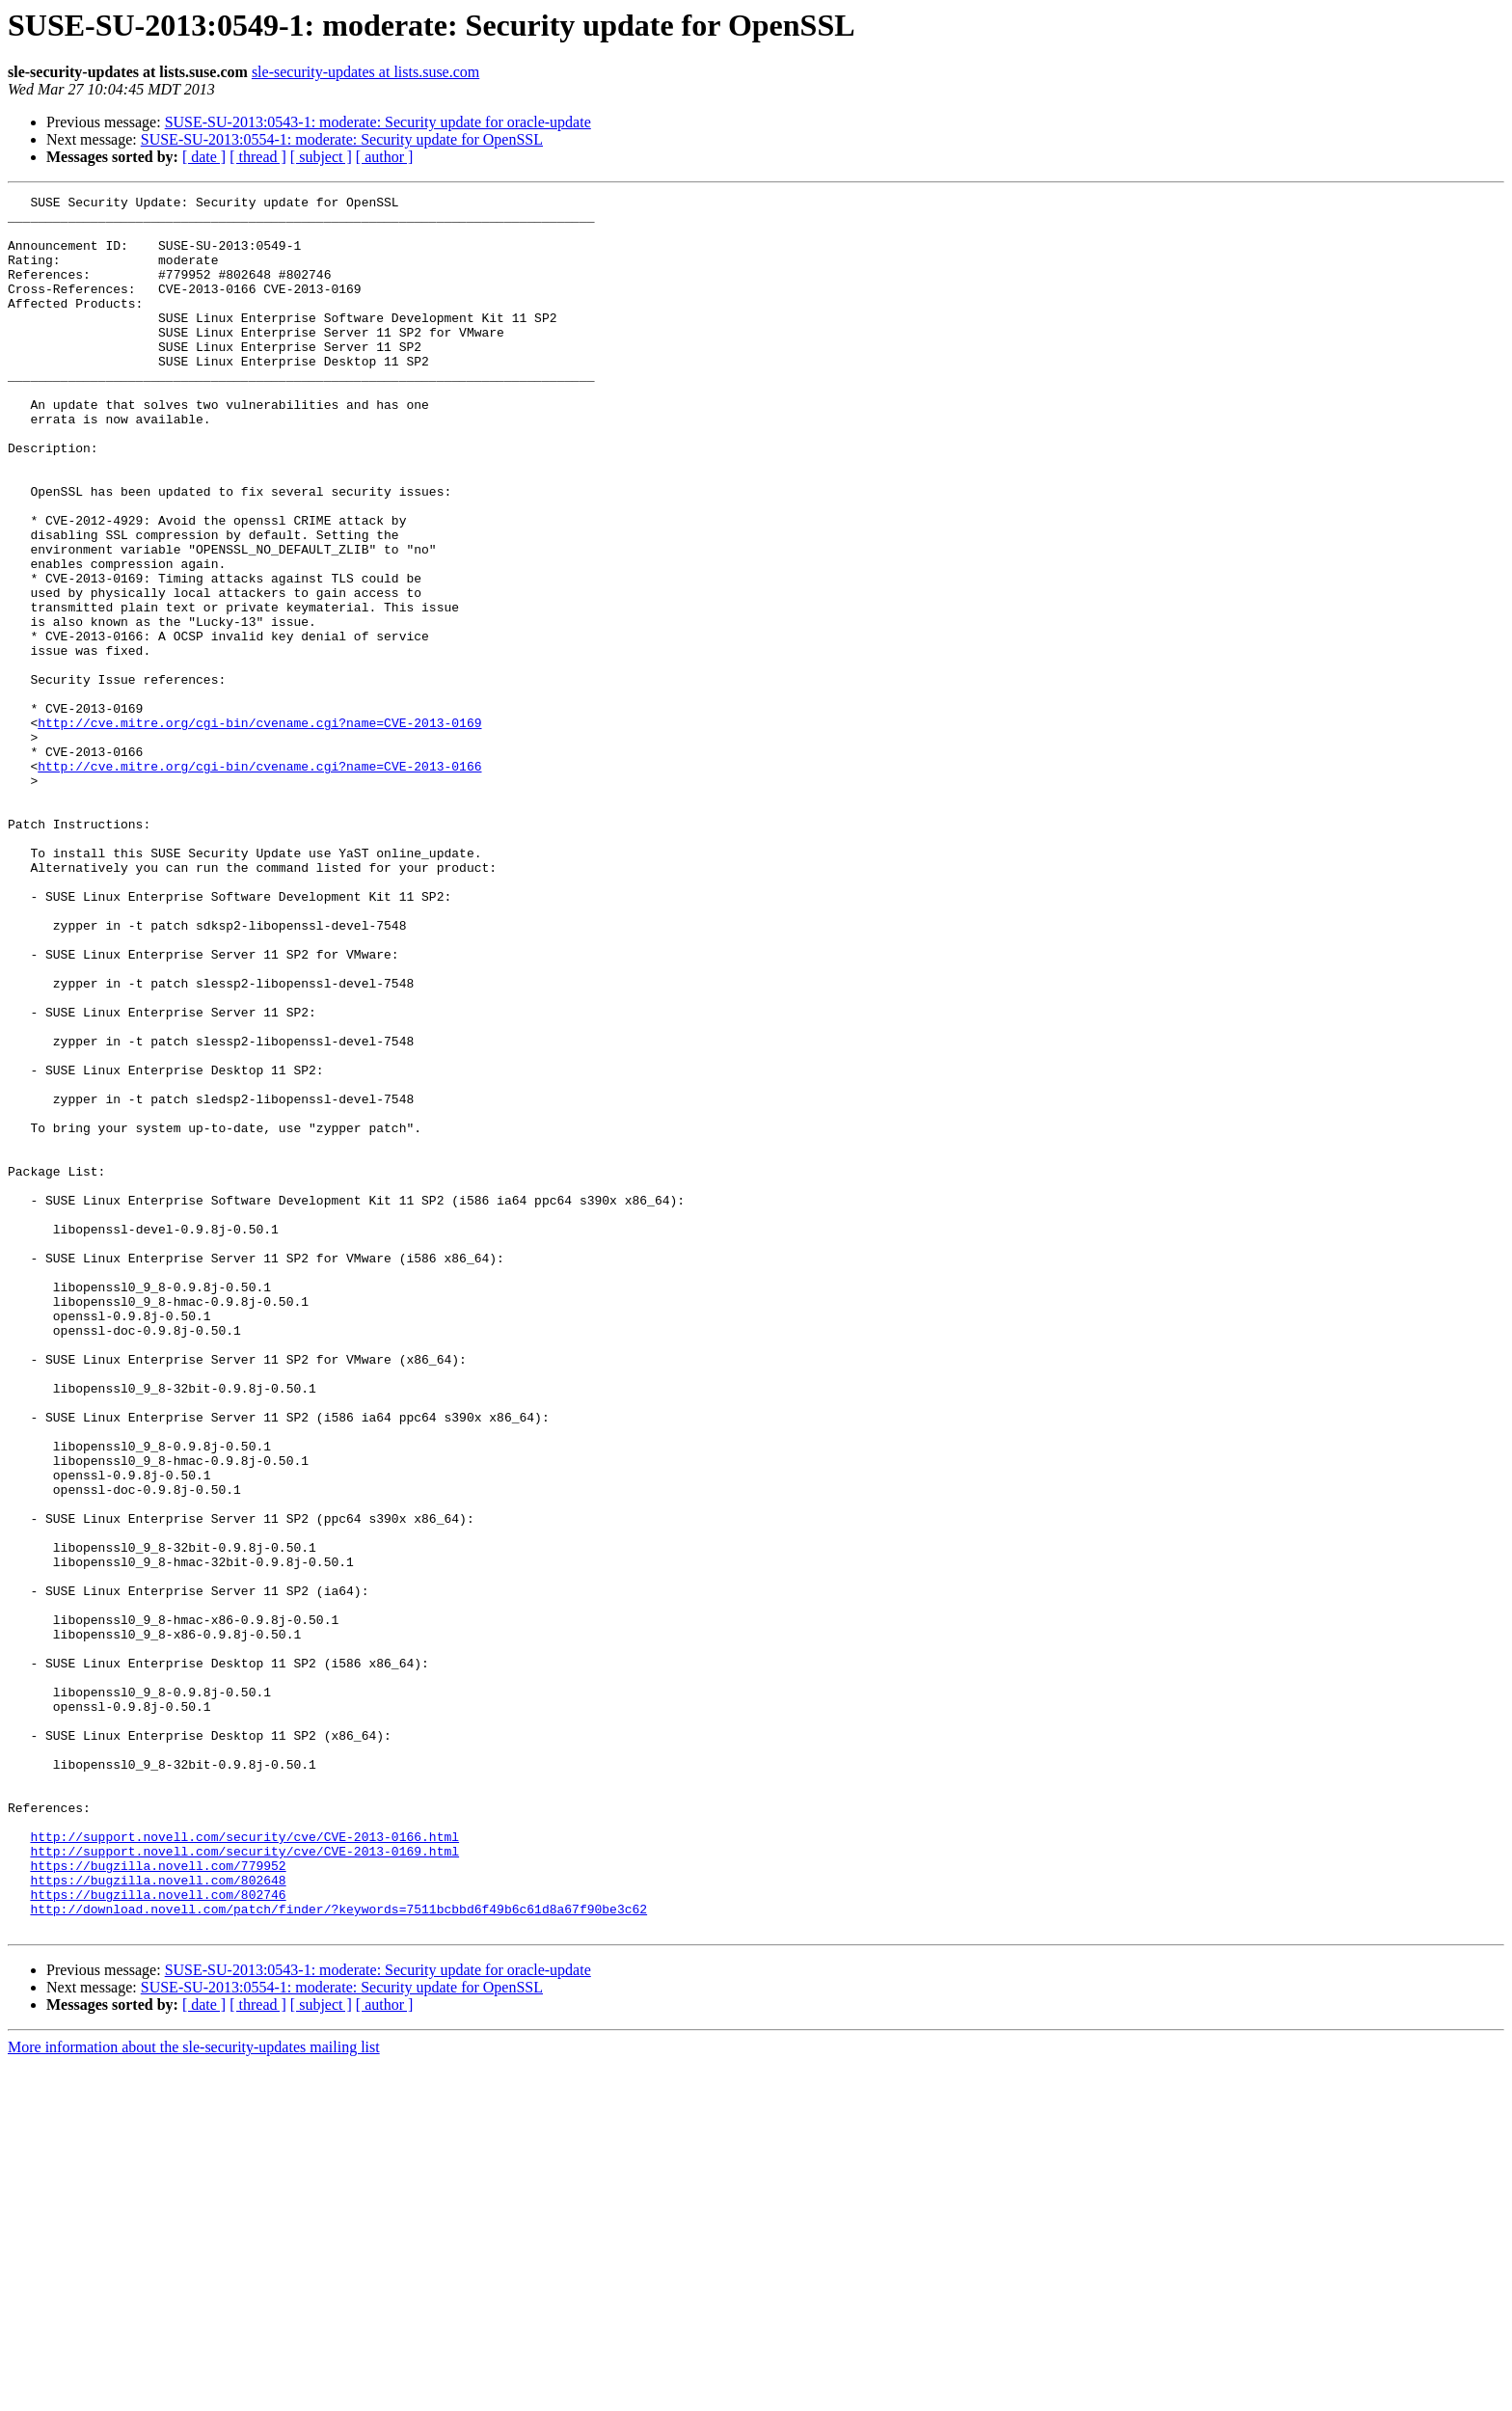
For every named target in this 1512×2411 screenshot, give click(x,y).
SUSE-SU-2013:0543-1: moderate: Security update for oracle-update (378, 122)
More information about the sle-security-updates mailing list (194, 2394)
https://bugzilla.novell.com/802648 (157, 2218)
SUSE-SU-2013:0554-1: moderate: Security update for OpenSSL (342, 139)
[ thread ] (258, 157)
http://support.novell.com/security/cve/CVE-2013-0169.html (244, 2183)
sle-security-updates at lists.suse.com (365, 72)
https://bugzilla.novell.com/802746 (157, 2235)
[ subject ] (321, 157)
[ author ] (385, 157)
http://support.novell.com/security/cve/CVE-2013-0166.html (244, 2166)
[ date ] (204, 157)
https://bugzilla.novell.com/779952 (157, 2200)
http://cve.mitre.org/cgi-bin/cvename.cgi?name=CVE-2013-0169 (259, 829)
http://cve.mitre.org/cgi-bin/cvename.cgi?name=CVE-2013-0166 (259, 881)
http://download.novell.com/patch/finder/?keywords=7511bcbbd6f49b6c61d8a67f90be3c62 (338, 2253)
